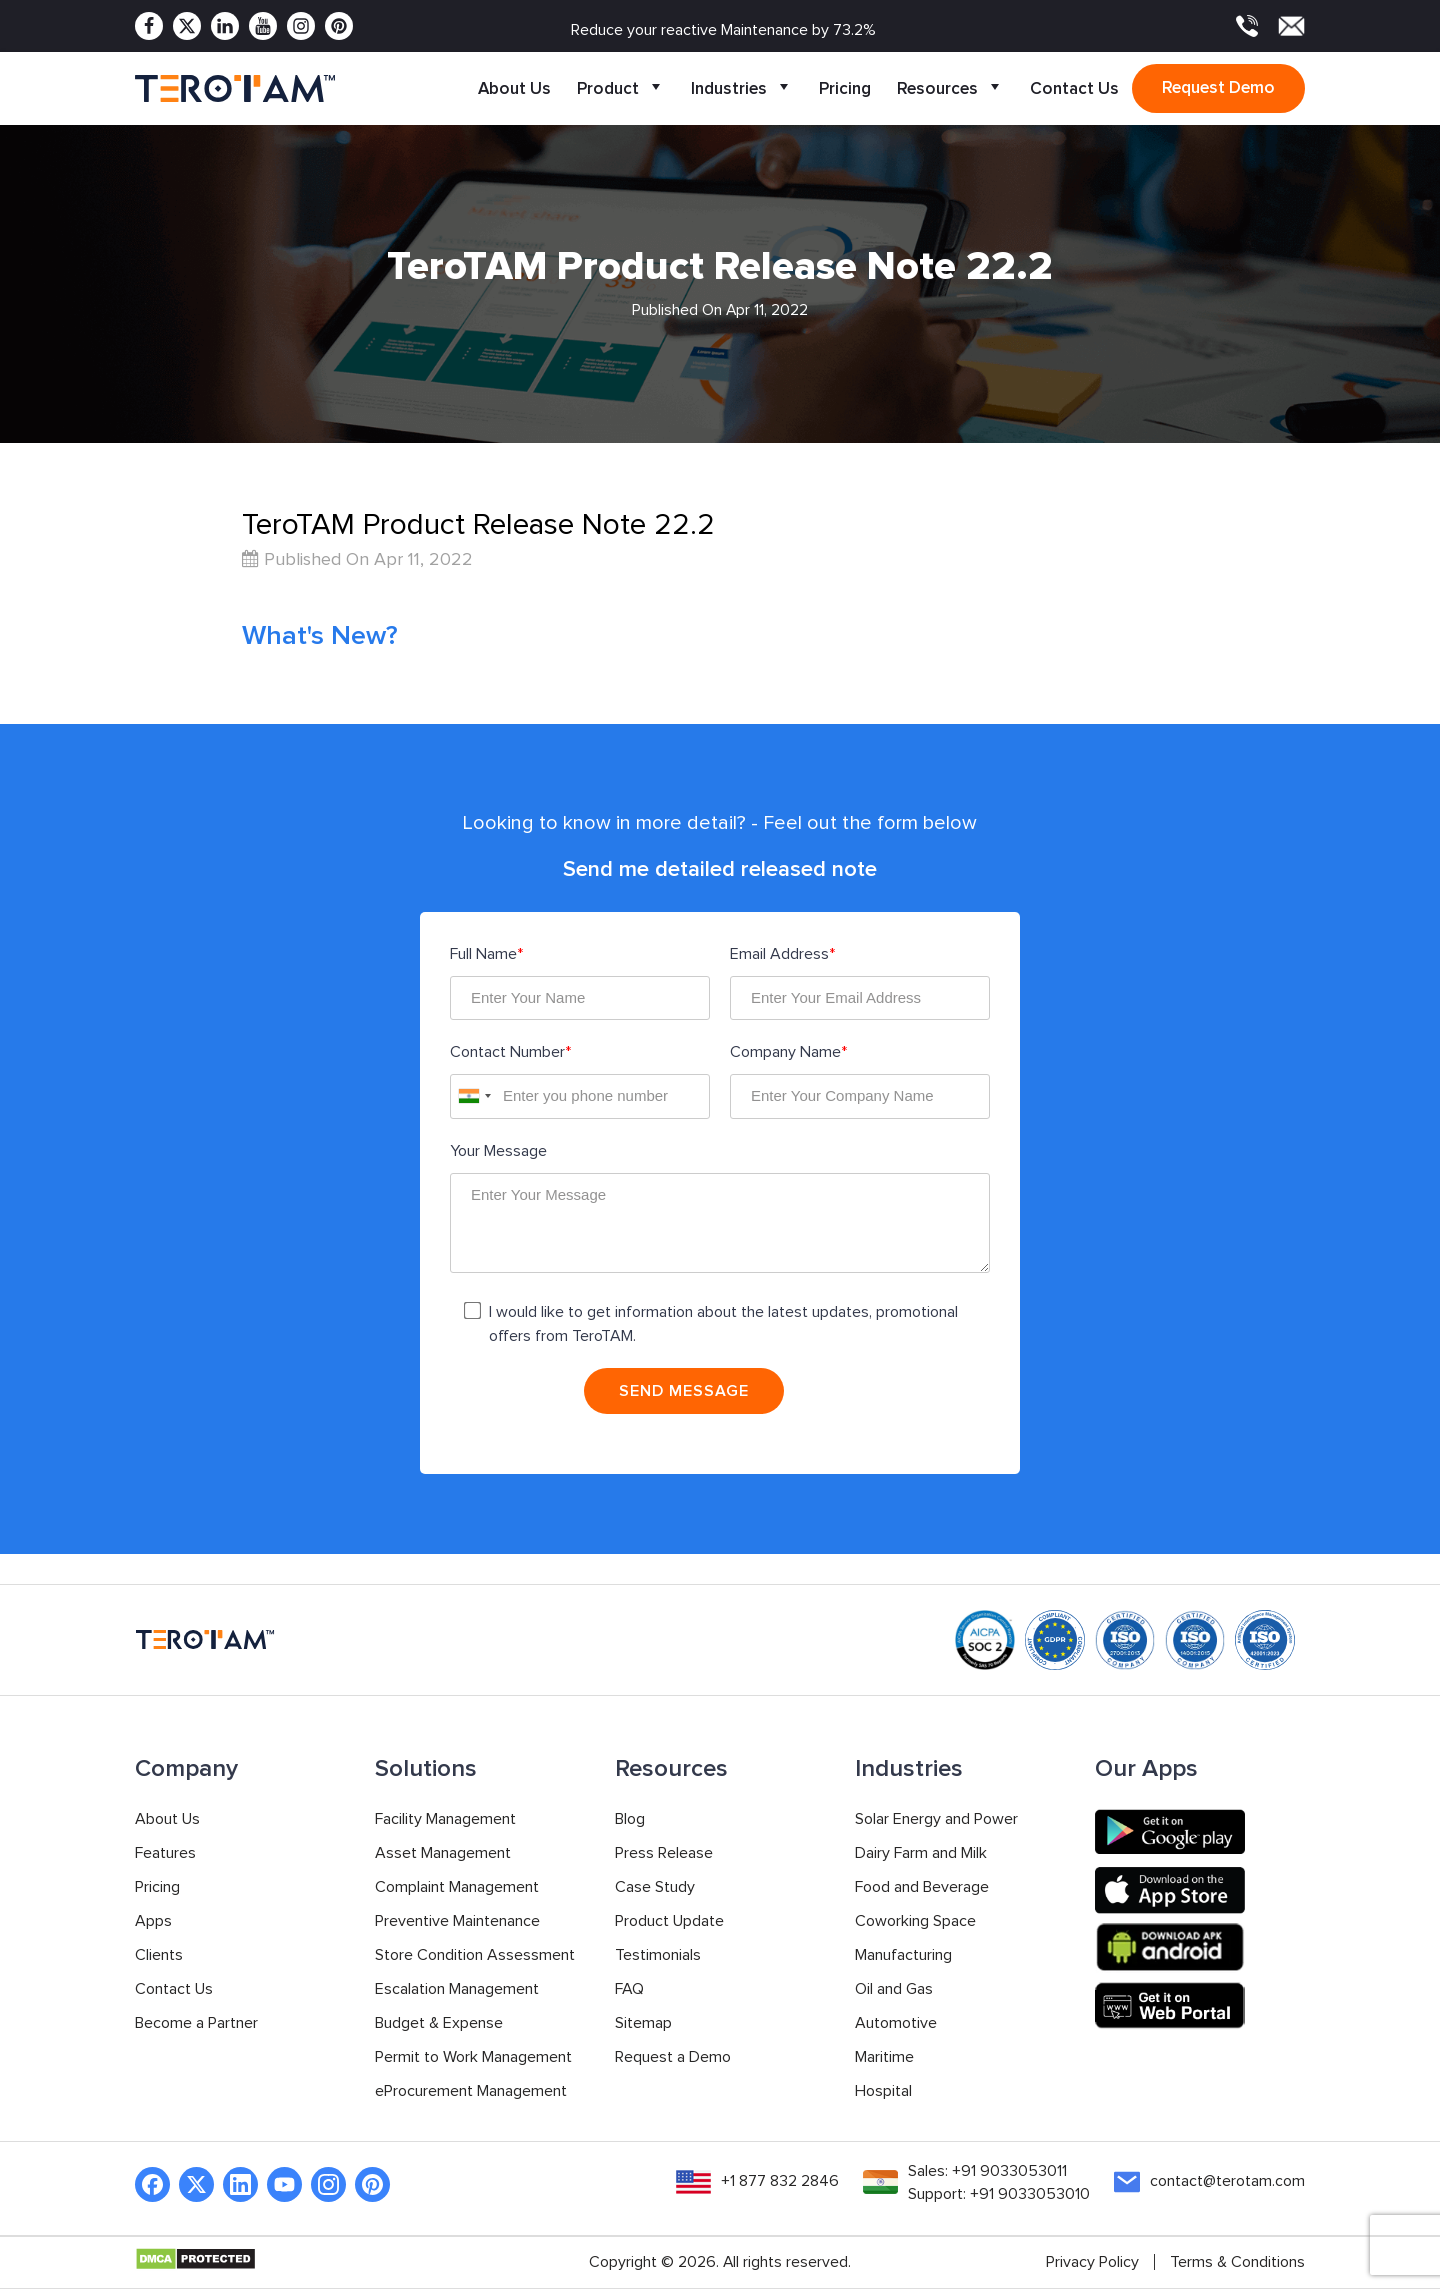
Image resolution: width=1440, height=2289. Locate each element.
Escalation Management (457, 1990)
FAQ (629, 1990)
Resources (950, 88)
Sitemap (643, 2024)
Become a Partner (196, 2024)
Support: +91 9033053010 (999, 2196)
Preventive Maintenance (457, 1922)
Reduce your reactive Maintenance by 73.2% (723, 30)
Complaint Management (457, 1888)
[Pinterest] (339, 26)
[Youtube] (263, 26)
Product (621, 88)
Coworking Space (915, 1922)
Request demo (1218, 87)
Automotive (896, 2024)
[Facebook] (149, 26)
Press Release (664, 1854)
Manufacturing (903, 1956)
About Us (514, 88)
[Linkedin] (225, 26)
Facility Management (445, 1820)
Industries (742, 88)
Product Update (669, 1922)
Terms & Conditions (1237, 2263)
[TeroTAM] (235, 89)
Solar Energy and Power (936, 1820)
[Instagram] (301, 26)
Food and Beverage (922, 1888)
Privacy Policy (1092, 2263)
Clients (159, 1956)
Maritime (884, 2058)
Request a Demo (673, 2058)
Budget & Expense (439, 2024)
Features (165, 1854)
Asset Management (443, 1854)
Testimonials (658, 1956)
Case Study (655, 1888)
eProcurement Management (471, 2092)
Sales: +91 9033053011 (987, 2172)
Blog (630, 1820)
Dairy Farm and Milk (921, 1854)
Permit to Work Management (473, 2058)
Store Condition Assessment (475, 1956)
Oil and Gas (894, 1990)
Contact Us (1074, 88)
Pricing (845, 88)
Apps (153, 1922)
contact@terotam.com (1227, 2182)
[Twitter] (187, 26)
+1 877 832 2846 (780, 2182)
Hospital (883, 2092)
